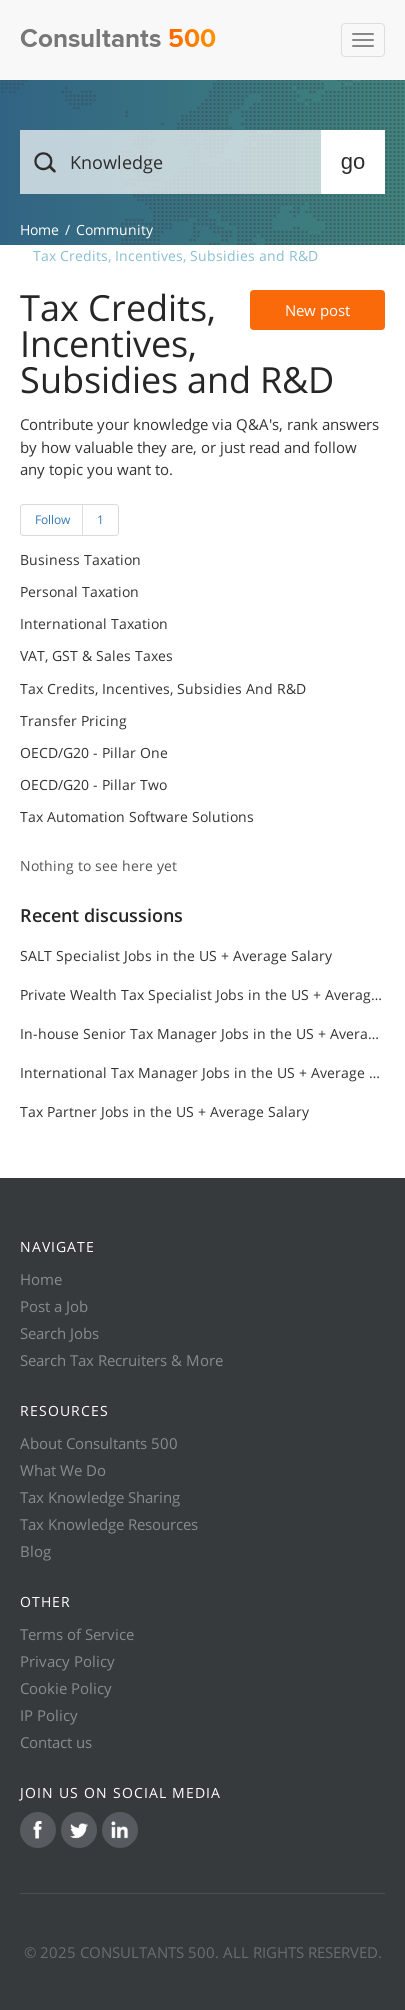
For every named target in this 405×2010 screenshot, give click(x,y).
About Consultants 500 (99, 1443)
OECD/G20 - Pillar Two (93, 785)
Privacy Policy (67, 1661)
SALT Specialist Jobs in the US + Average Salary (176, 955)
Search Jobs (59, 1333)
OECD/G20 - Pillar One (94, 753)
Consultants (118, 39)
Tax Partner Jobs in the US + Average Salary (164, 1111)
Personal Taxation (79, 592)
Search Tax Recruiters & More (121, 1360)
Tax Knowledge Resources (109, 1524)
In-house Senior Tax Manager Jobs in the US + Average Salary (202, 1033)
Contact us (56, 1742)
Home (41, 1279)
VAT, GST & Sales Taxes (96, 656)
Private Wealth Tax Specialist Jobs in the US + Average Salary (202, 994)
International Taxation (94, 624)
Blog (35, 1551)
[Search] (202, 162)
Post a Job (54, 1306)
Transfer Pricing (73, 721)
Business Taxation (80, 560)
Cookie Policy (66, 1688)
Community (114, 229)
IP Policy (49, 1715)
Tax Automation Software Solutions (137, 817)
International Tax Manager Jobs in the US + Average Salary (202, 1072)
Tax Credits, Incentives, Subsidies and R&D (163, 689)
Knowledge (39, 229)
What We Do (63, 1470)
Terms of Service (77, 1634)
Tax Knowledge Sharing (100, 1497)
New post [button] (317, 310)
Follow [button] (52, 519)
